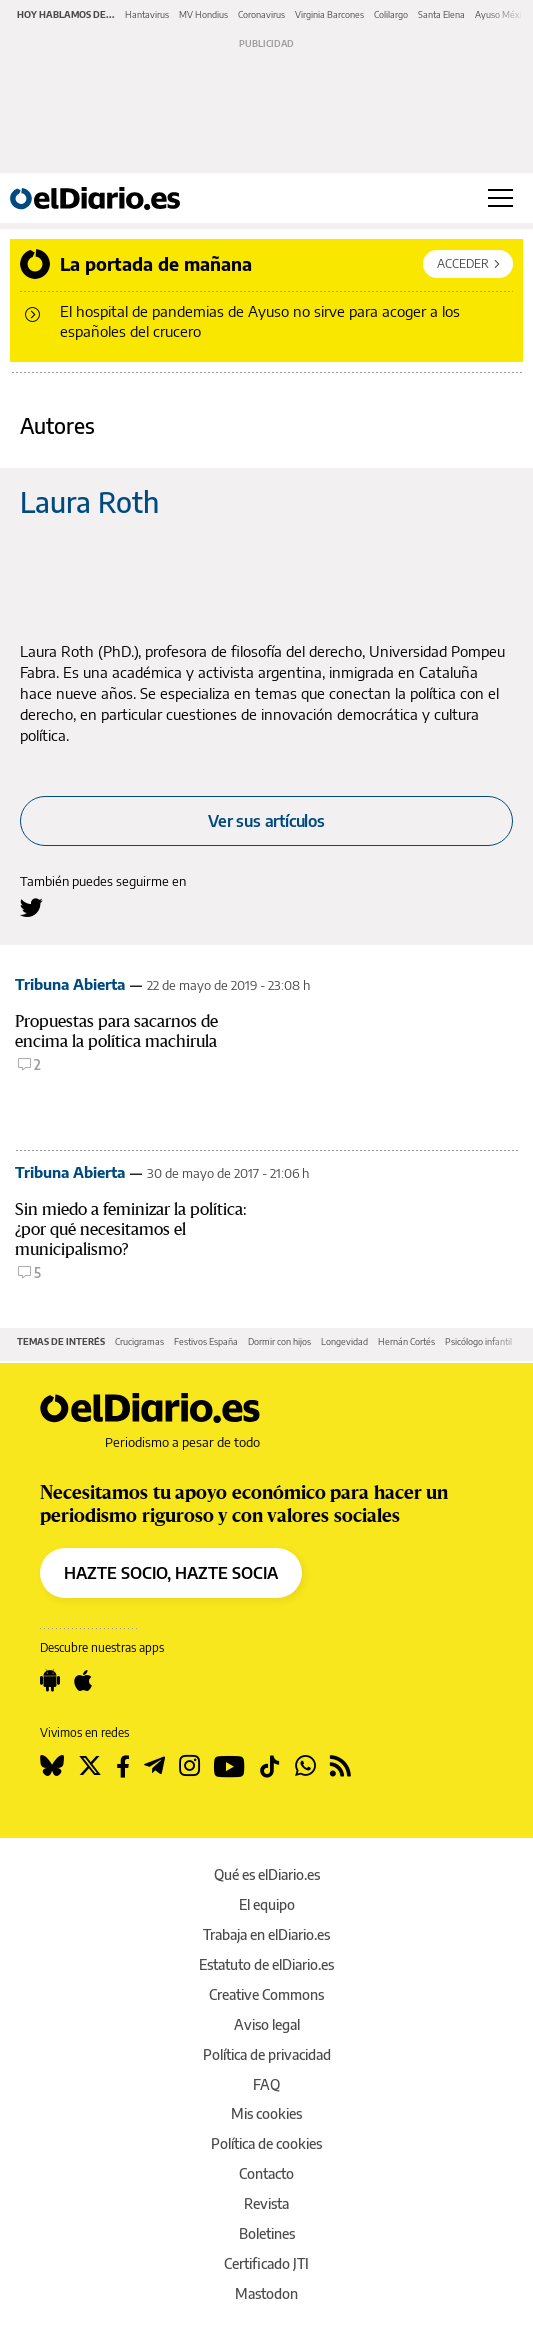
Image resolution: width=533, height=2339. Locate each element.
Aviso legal (267, 2024)
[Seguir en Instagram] (189, 1766)
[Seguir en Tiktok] (270, 1766)
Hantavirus (147, 14)
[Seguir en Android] (50, 1681)
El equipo (267, 1904)
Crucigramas (139, 1341)
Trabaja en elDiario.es (266, 1934)
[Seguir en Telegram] (154, 1766)
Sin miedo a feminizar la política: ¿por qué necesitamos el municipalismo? (131, 1229)
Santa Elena (441, 14)
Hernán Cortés (406, 1341)
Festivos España (206, 1341)
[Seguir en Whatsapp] (305, 1766)
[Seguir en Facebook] (123, 1766)
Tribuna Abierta (70, 984)
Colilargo (391, 14)
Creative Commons (266, 1994)
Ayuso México (503, 14)
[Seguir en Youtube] (229, 1766)
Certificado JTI (266, 2263)
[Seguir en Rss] (340, 1766)
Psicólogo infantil (478, 1341)
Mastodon (266, 2293)
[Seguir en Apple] (83, 1681)
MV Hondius (203, 14)
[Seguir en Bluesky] (52, 1766)
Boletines (267, 2233)
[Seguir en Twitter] (90, 1766)
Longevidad (344, 1341)
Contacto (266, 2173)
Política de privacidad (267, 2054)
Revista (266, 2203)
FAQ (266, 2084)
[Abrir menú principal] (500, 198)
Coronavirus (261, 14)
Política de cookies (266, 2143)
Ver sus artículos (266, 821)
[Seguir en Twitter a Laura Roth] (31, 907)
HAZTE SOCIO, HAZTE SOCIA (171, 1573)
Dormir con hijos (279, 1341)
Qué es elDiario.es (267, 1874)
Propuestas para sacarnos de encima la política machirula (116, 1031)
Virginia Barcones (329, 14)
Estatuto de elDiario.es (266, 1964)
